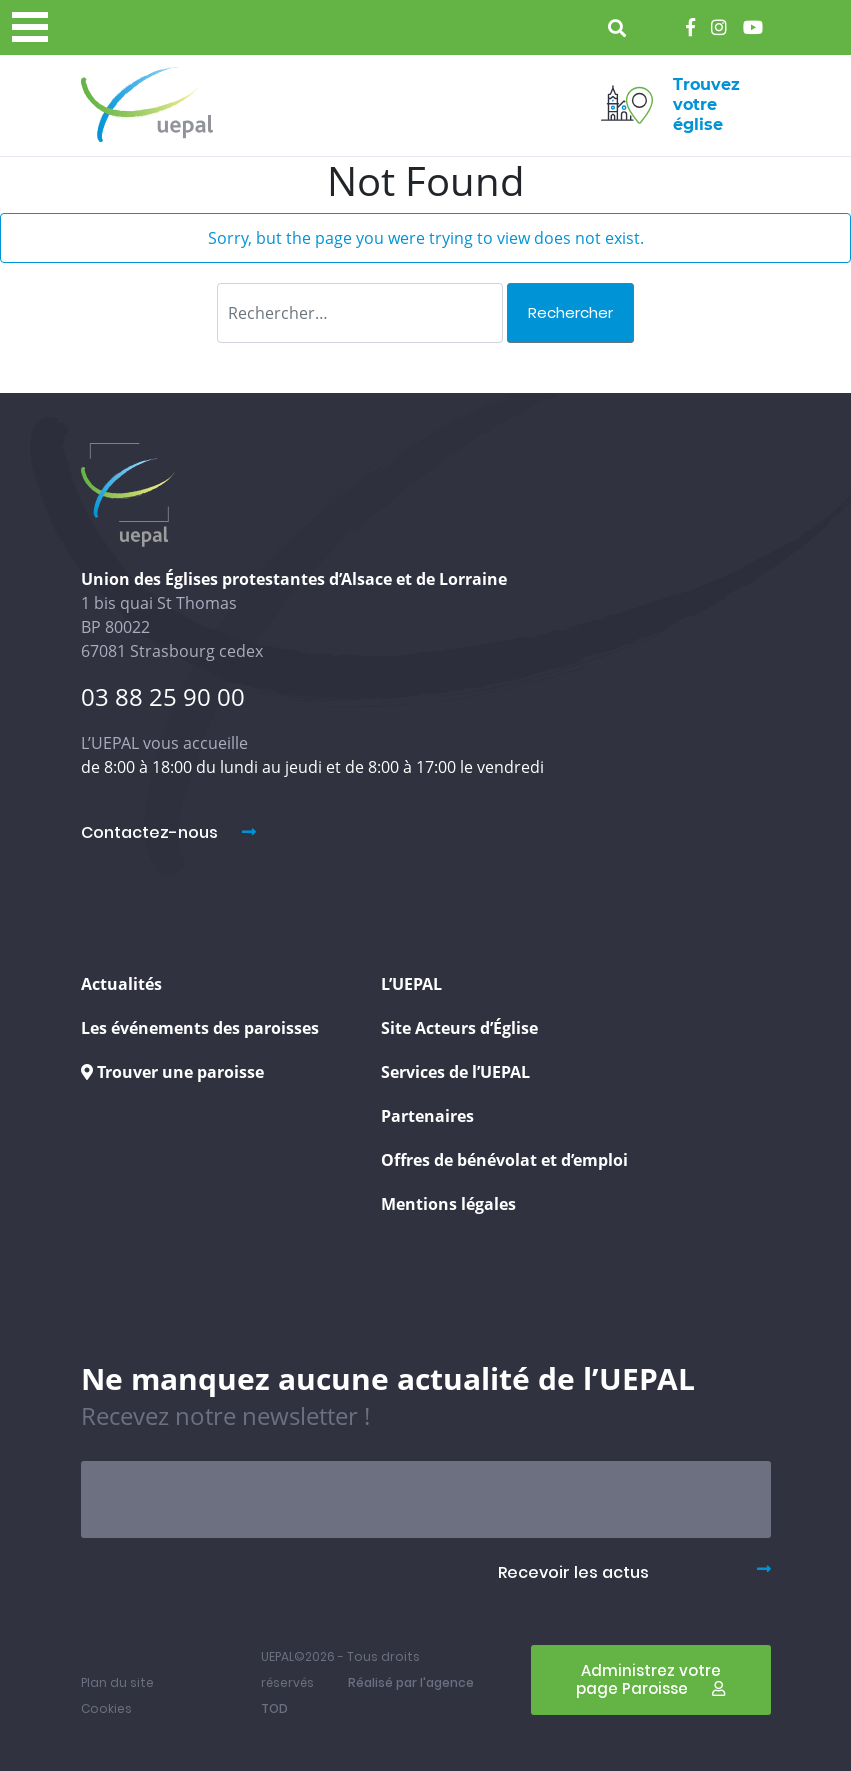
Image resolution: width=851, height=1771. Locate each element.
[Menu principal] (30, 27)
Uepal (147, 105)
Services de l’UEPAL (455, 1072)
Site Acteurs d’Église (459, 1028)
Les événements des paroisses (200, 1028)
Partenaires (427, 1116)
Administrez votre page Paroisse (650, 1679)
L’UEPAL (411, 984)
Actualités (121, 984)
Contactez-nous (168, 832)
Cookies (106, 1708)
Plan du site (117, 1682)
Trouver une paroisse (172, 1072)
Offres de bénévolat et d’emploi (504, 1160)
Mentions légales (448, 1204)
